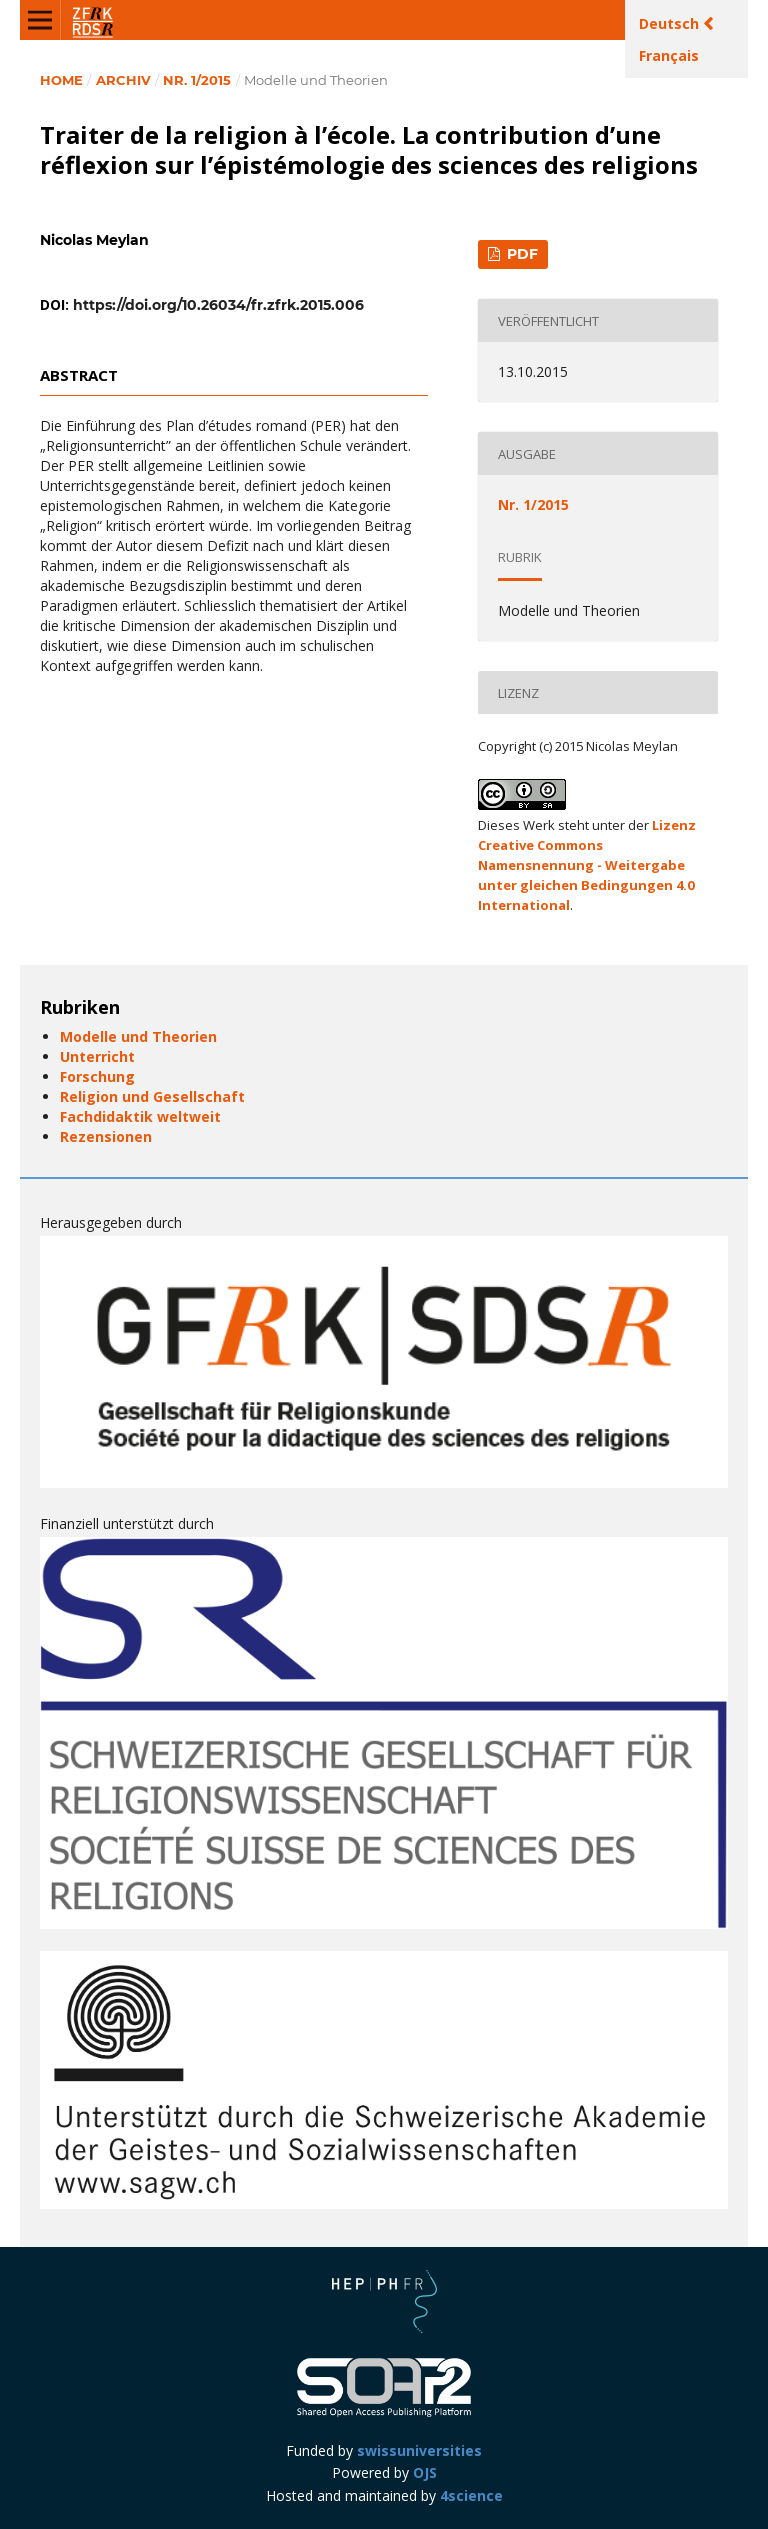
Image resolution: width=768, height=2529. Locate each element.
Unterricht (97, 1056)
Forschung (97, 1076)
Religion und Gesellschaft (152, 1096)
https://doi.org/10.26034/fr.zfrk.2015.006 (218, 305)
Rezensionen (106, 1136)
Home (61, 80)
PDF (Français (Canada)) (513, 257)
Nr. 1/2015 (197, 80)
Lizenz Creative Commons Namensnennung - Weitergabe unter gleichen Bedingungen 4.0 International (587, 865)
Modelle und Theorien (138, 1036)
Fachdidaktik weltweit (140, 1116)
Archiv (123, 80)
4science (471, 2495)
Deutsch (671, 23)
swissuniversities (419, 2450)
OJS (425, 2472)
